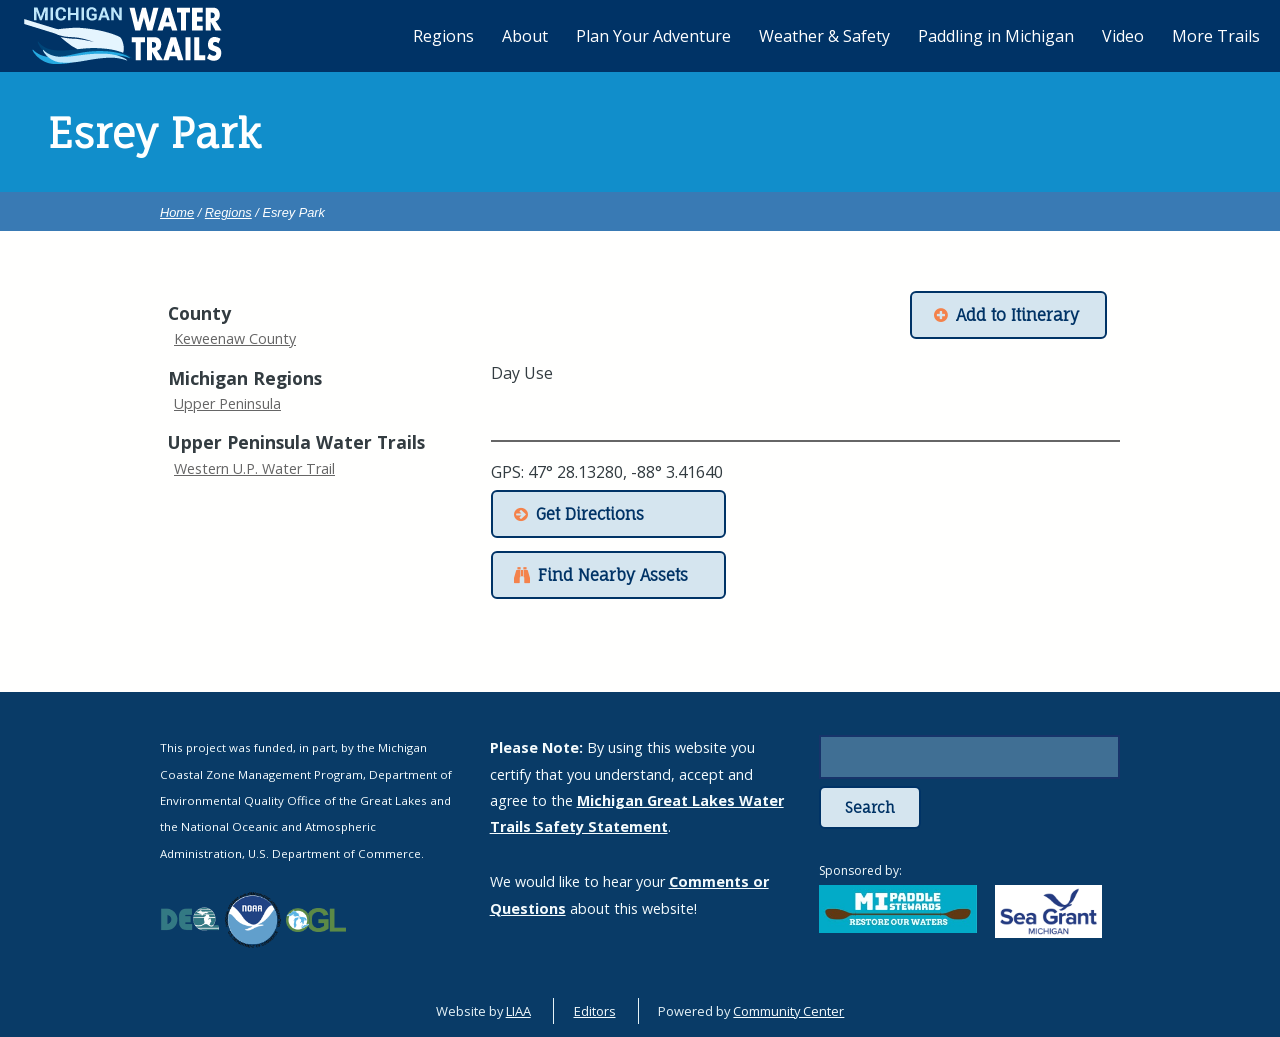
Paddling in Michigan (996, 36)
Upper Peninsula (227, 403)
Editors (595, 1011)
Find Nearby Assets (613, 575)
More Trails (1216, 36)
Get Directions (590, 514)
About (525, 36)
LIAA (518, 1011)
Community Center (788, 1011)
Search (870, 807)
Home (177, 212)
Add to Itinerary (1017, 315)
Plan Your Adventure (653, 36)
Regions (228, 212)
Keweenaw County (235, 338)
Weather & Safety (824, 36)
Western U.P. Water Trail (254, 468)
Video (1123, 36)
